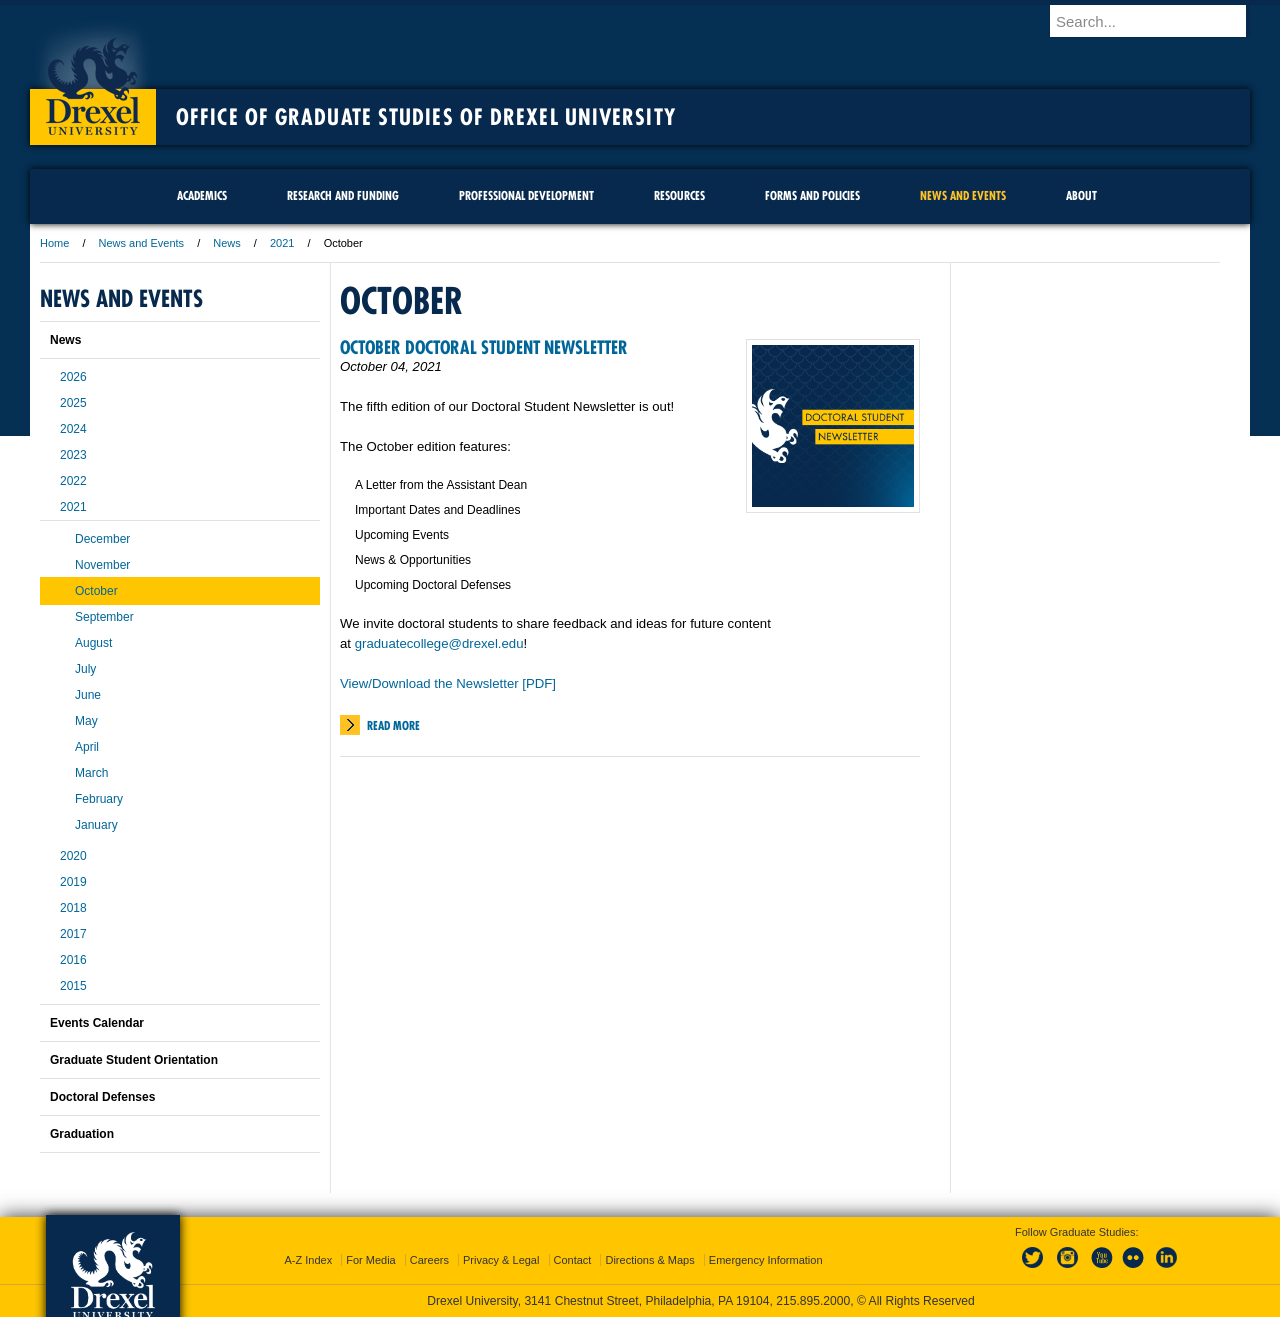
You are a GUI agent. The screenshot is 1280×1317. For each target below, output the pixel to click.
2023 (73, 455)
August (93, 643)
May (86, 721)
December (102, 539)
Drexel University (93, 80)
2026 (73, 377)
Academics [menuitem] (202, 195)
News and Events (142, 243)
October (96, 591)
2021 (282, 243)
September (104, 617)
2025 (73, 403)
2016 (73, 960)
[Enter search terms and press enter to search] (1159, 21)
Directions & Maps (649, 1260)
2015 (73, 986)
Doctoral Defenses (102, 1097)
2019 (73, 882)
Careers (429, 1260)
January (96, 825)
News (227, 243)
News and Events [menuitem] (963, 195)
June (88, 695)
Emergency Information (766, 1260)
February (99, 799)
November (102, 565)
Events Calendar (97, 1023)
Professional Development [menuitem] (526, 195)
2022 (73, 481)
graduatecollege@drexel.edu (439, 643)
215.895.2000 (813, 1301)
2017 (73, 934)
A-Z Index (308, 1260)
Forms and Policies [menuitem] (812, 195)
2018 (73, 908)
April (87, 747)
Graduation (82, 1134)
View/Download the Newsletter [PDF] (448, 683)
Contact (573, 1260)
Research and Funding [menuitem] (343, 195)
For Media (371, 1260)
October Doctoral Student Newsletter (484, 347)
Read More (393, 725)
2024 (73, 429)
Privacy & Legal (501, 1260)
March (91, 773)
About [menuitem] (1081, 195)
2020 (73, 856)
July (85, 669)
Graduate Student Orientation (134, 1060)
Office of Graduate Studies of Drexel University (426, 117)
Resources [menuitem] (679, 195)
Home (54, 243)
